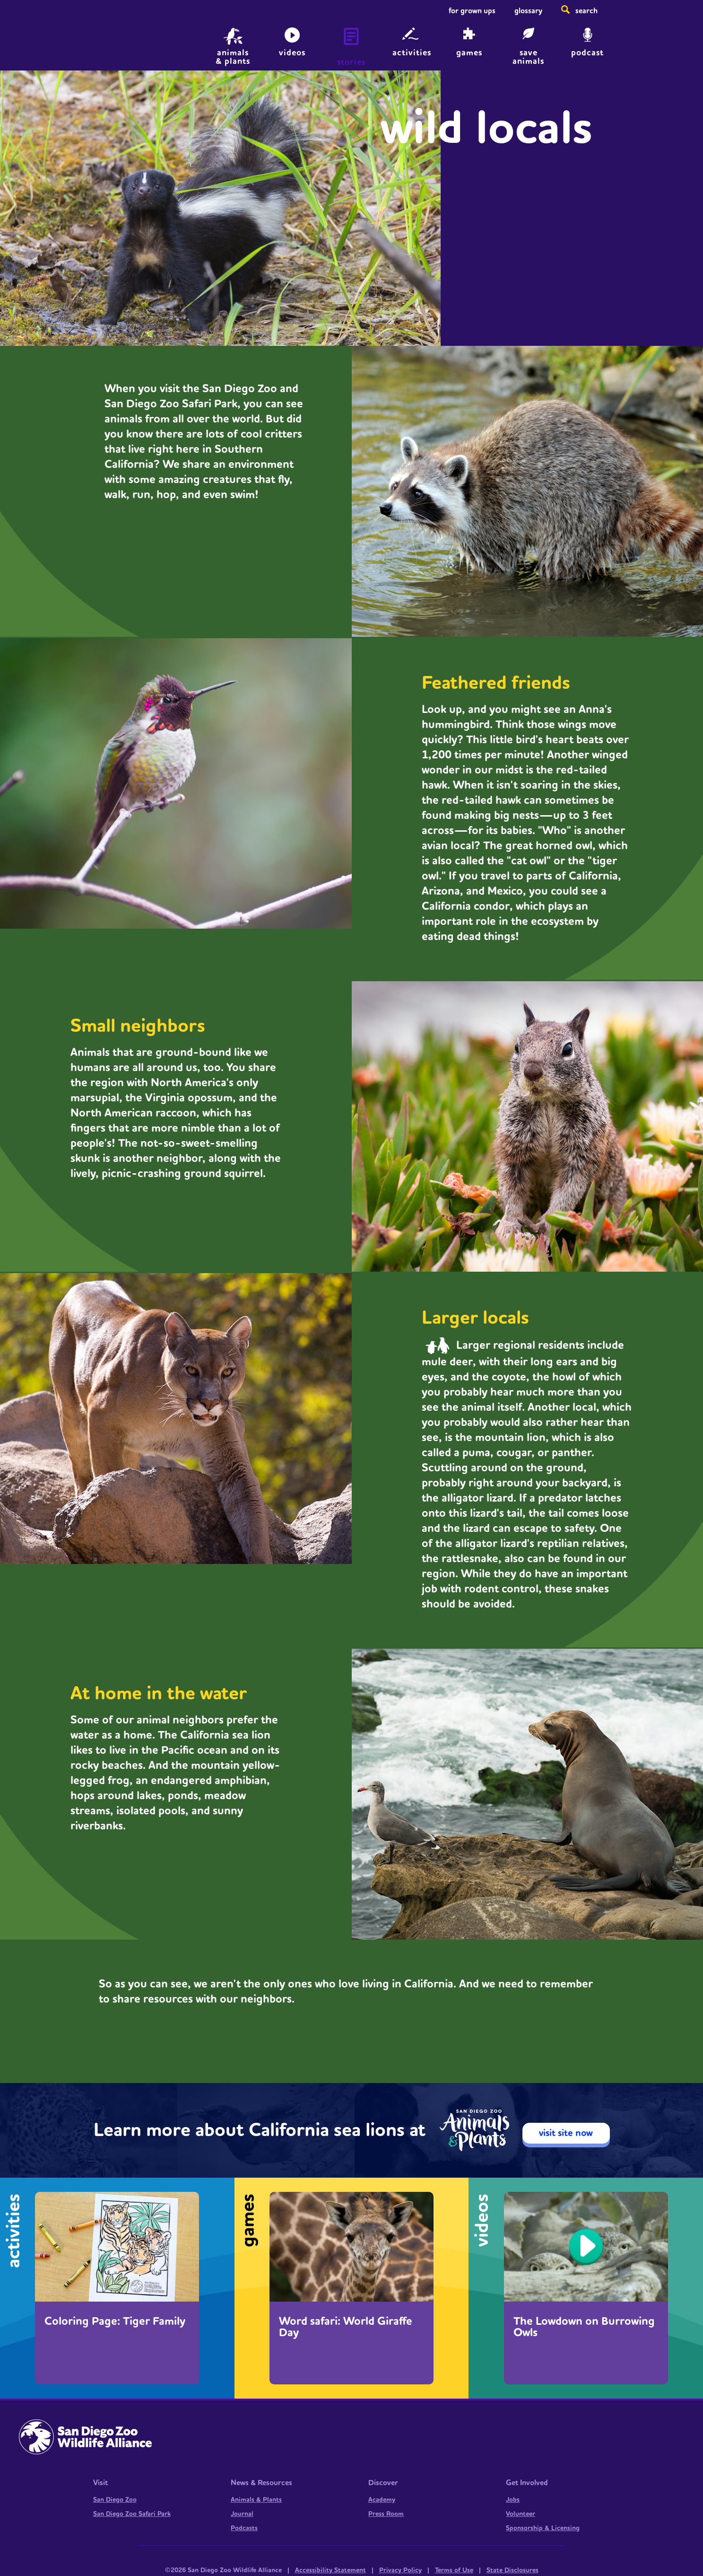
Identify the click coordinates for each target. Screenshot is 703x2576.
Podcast (587, 53)
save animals (528, 56)
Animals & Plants (256, 2500)
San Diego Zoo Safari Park (132, 2514)
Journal (242, 2514)
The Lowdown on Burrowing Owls (584, 2327)
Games (469, 53)
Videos (292, 53)
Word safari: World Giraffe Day (345, 2327)
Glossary (528, 11)
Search (586, 11)
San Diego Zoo (115, 2500)
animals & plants (233, 56)
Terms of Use (454, 2570)
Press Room (386, 2514)
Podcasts (244, 2528)
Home (82, 40)
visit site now (566, 2133)
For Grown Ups (472, 11)
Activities (411, 53)
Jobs (513, 2500)
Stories (351, 62)
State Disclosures (512, 2570)
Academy (381, 2500)
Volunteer (520, 2514)
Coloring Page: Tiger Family (114, 2321)
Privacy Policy (400, 2570)
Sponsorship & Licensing (543, 2528)
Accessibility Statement (330, 2570)
